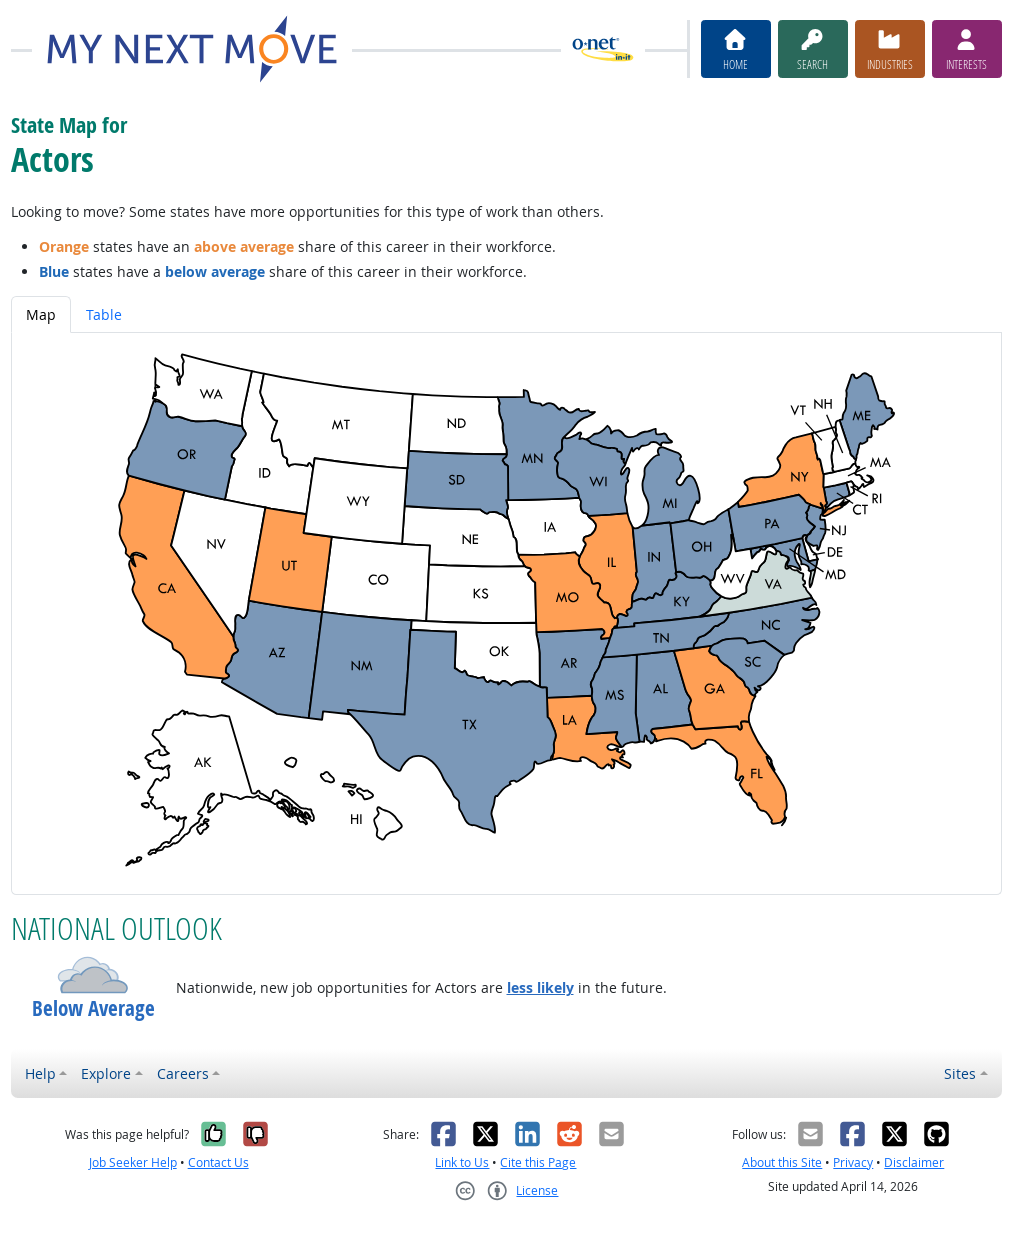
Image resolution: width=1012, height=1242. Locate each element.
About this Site (782, 1162)
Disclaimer (914, 1162)
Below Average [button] (93, 1008)
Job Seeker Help (133, 1162)
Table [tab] (104, 314)
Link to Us (462, 1162)
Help (40, 1073)
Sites (960, 1073)
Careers (183, 1073)
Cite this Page (538, 1162)
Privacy (853, 1162)
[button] (93, 975)
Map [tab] (41, 314)
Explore (106, 1073)
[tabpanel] (506, 613)
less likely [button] (540, 987)
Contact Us (218, 1162)
